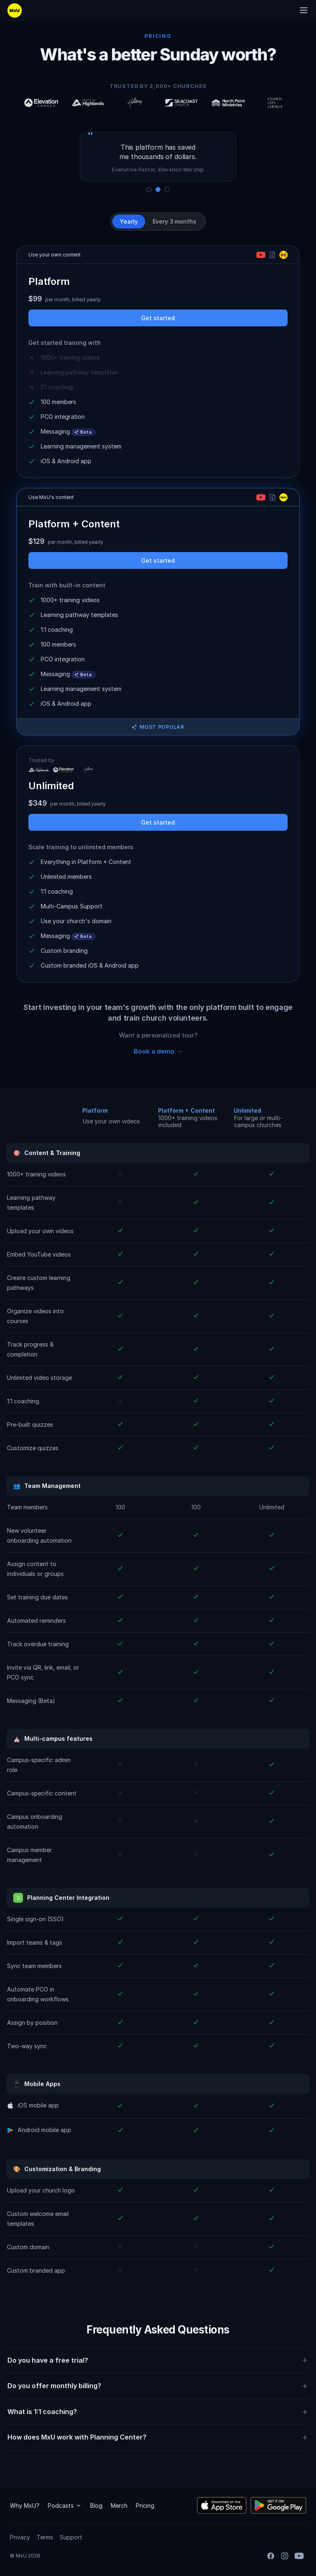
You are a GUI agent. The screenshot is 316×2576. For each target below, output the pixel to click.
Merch (119, 2505)
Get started (158, 317)
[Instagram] (284, 2555)
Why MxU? (25, 2505)
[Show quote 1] (148, 189)
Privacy (20, 2537)
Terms (45, 2537)
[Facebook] (270, 2555)
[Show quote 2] (158, 189)
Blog (96, 2505)
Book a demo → (158, 1051)
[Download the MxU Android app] (278, 2505)
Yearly (128, 221)
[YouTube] (299, 2556)
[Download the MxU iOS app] (221, 2505)
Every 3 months (174, 221)
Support (71, 2537)
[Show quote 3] (167, 189)
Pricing (145, 2505)
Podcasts (65, 2505)
